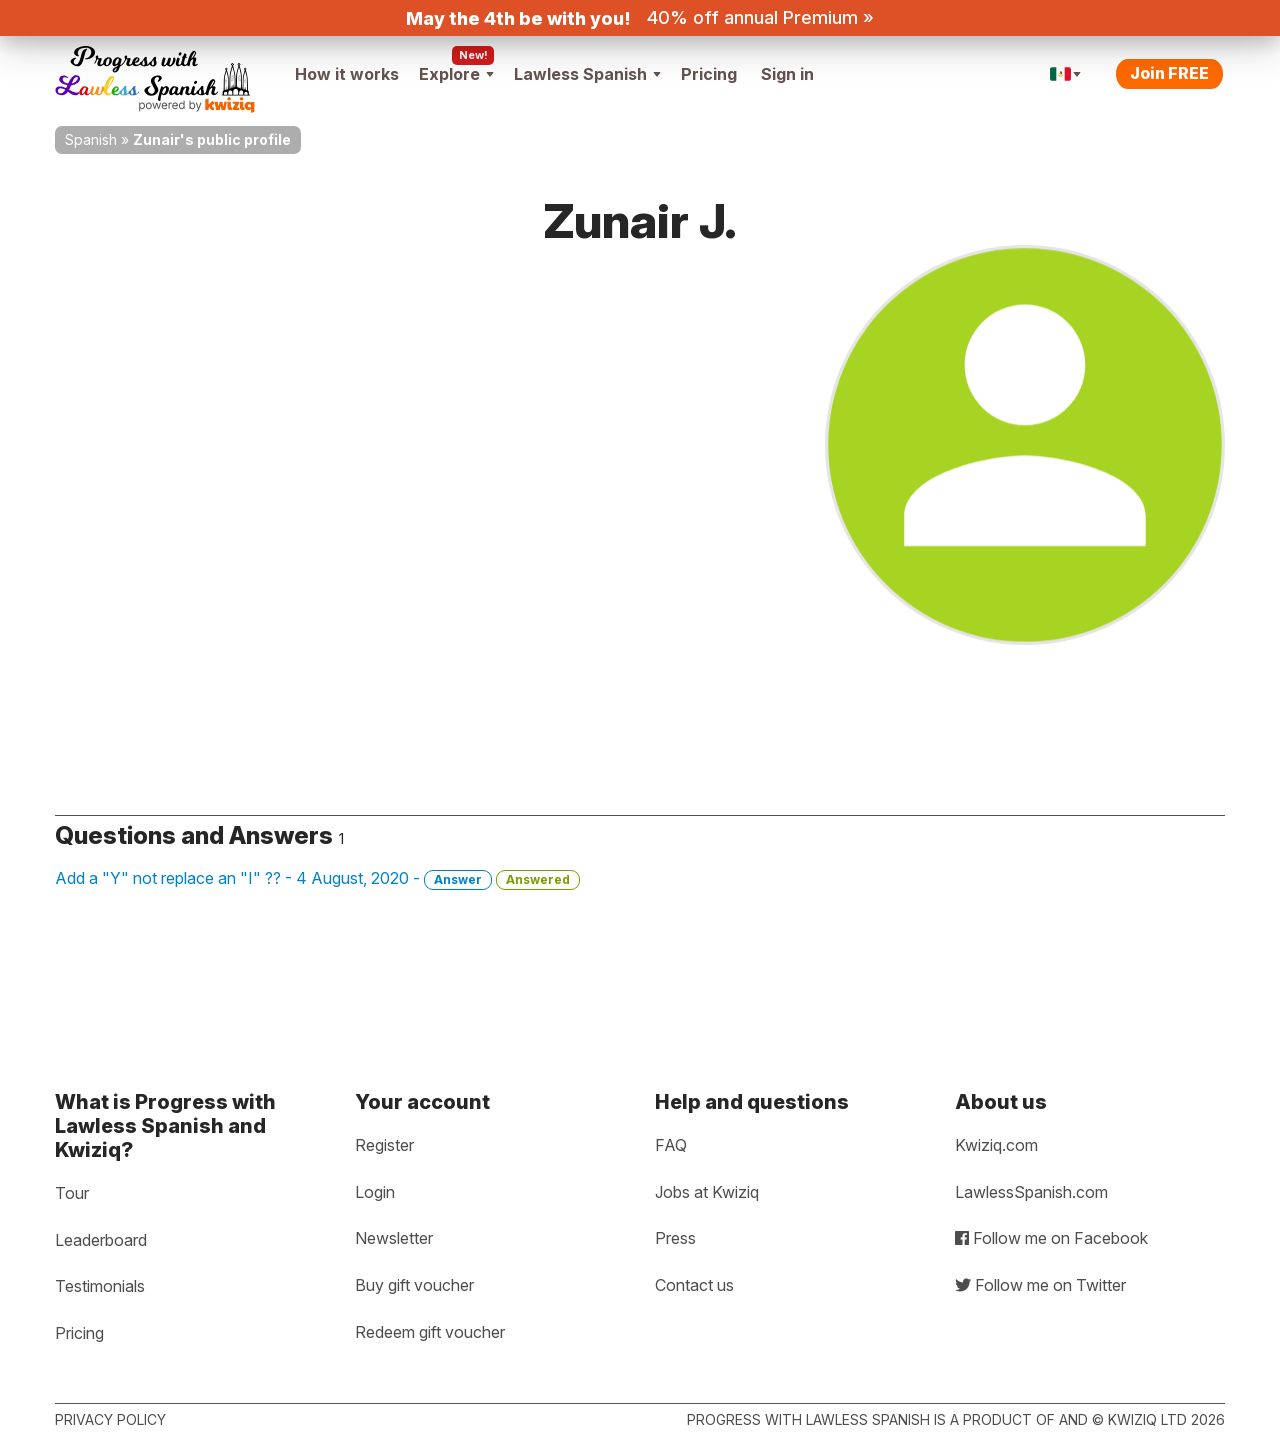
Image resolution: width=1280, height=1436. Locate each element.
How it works (347, 74)
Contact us (694, 1285)
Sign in (787, 74)
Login (375, 1192)
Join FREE (1169, 73)
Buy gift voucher (414, 1285)
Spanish (91, 139)
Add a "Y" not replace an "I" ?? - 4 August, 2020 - (317, 879)
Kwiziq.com (996, 1145)
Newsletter (394, 1238)
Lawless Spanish (587, 74)
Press (675, 1238)
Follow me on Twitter (1040, 1285)
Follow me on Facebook (1051, 1238)
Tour (72, 1193)
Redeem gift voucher (430, 1332)
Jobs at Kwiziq (707, 1192)
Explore (456, 74)
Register (384, 1145)
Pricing (709, 74)
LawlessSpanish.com (1031, 1192)
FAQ (671, 1145)
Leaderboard (101, 1240)
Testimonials (100, 1286)
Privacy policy (110, 1419)
